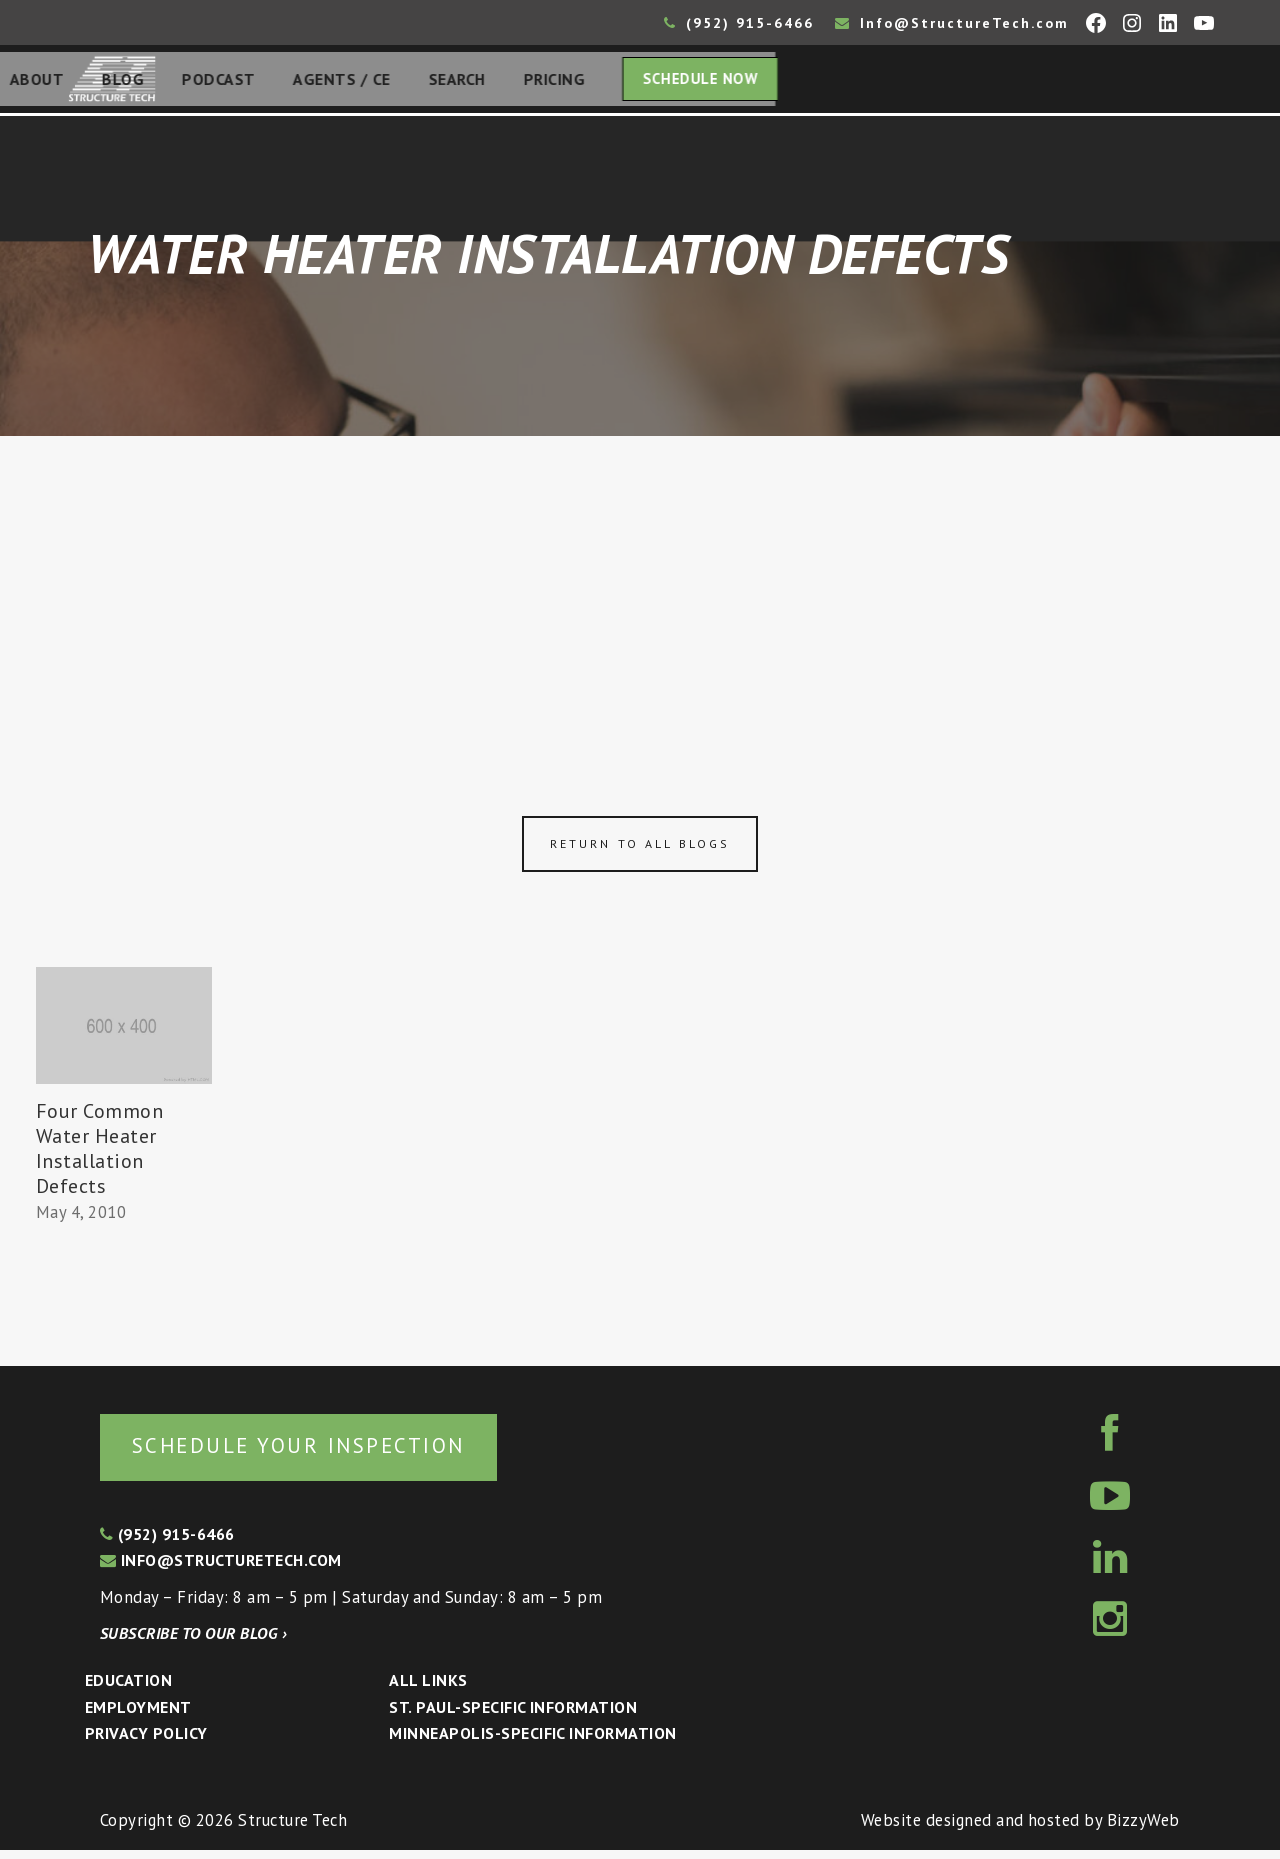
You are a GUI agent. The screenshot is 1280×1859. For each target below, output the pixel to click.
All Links (428, 1689)
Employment (138, 1716)
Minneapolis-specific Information (532, 1742)
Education (128, 1689)
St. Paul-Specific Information (513, 1716)
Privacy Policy (146, 1742)
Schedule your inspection (335, 1452)
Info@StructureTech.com (952, 23)
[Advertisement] (640, 592)
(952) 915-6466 (739, 23)
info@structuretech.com (221, 1569)
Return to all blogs (640, 849)
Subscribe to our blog (193, 1642)
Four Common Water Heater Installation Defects (100, 1154)
